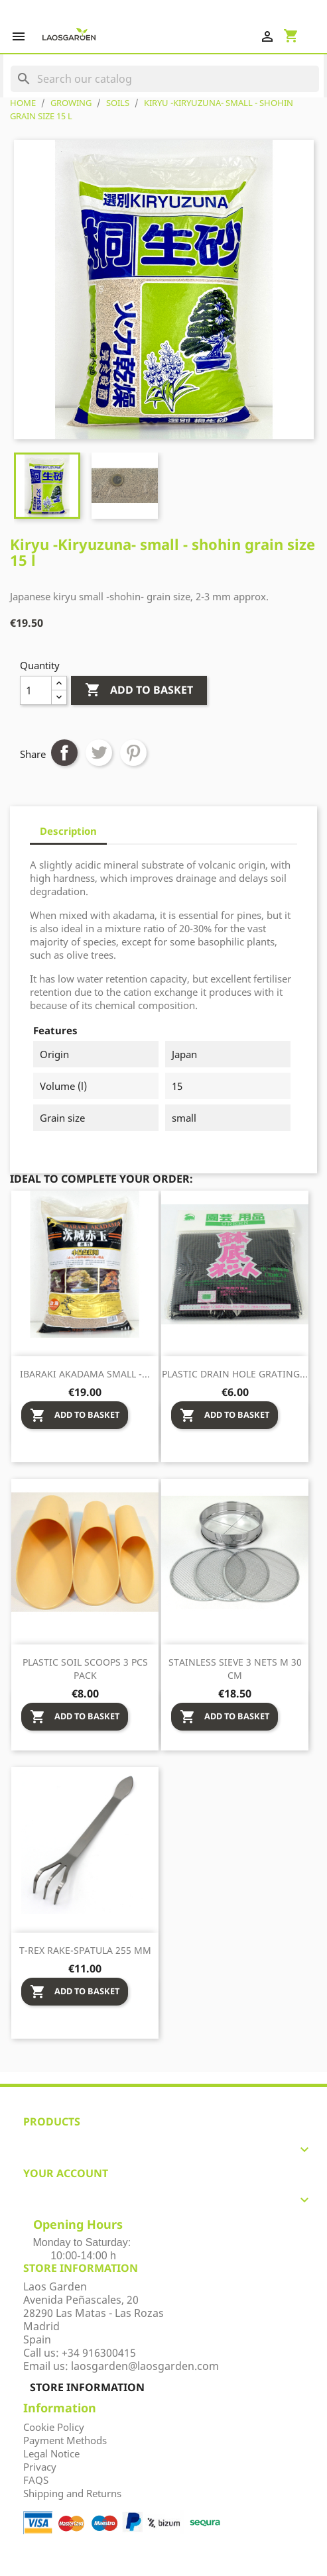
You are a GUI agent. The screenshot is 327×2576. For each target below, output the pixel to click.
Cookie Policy (53, 2427)
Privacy (39, 2466)
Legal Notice (51, 2453)
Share (64, 752)
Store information (87, 2387)
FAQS (35, 2480)
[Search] (165, 79)
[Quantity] (36, 690)
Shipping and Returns (72, 2493)
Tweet (99, 752)
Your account (65, 2173)
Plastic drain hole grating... (235, 1374)
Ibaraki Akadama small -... (85, 1374)
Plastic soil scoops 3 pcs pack (85, 1669)
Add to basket (139, 690)
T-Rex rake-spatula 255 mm (85, 1950)
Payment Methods (65, 2440)
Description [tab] (68, 830)
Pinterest (133, 752)
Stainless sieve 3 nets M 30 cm (235, 1669)
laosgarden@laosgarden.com (145, 2366)
